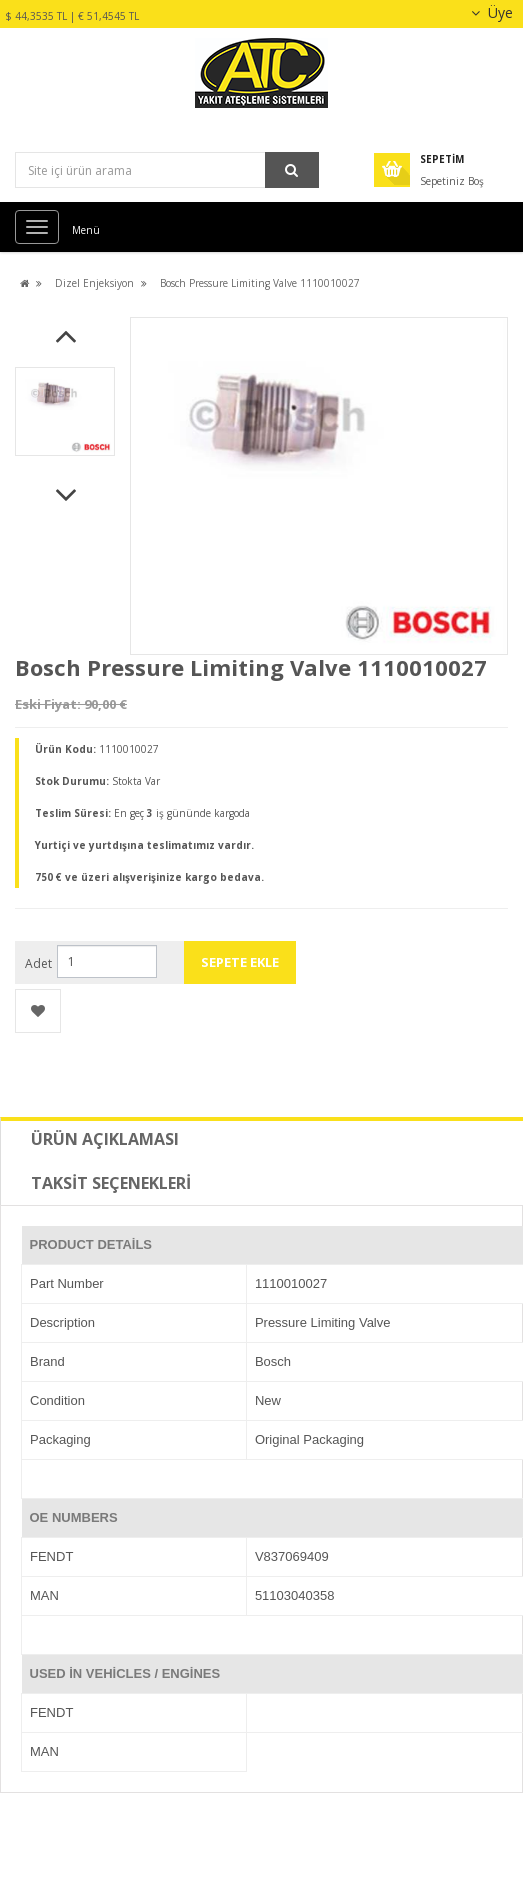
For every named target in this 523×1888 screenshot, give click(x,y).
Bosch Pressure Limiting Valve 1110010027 (260, 283)
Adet (38, 963)
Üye (489, 12)
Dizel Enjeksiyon (94, 283)
